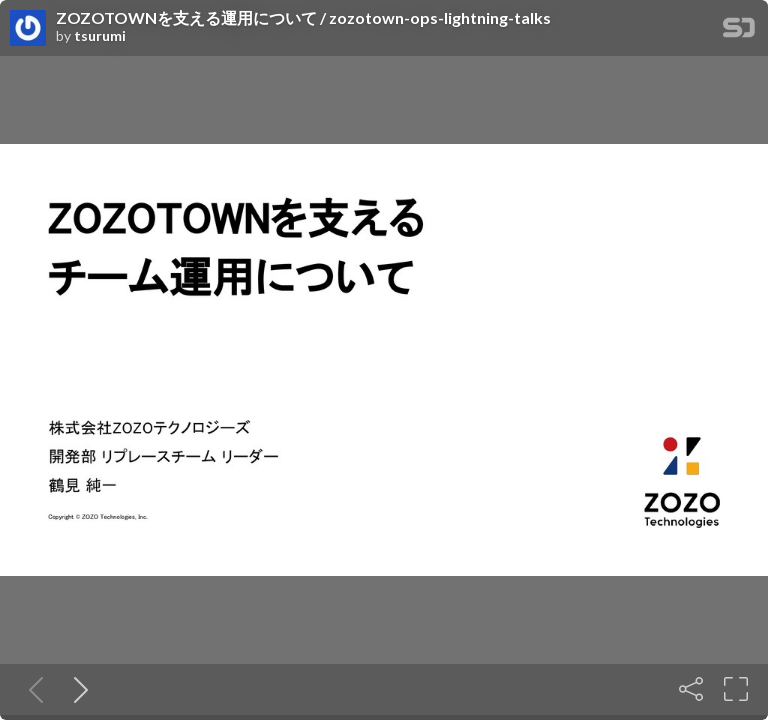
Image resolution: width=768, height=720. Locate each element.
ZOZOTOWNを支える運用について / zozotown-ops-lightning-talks (303, 18)
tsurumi (100, 36)
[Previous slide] (32, 689)
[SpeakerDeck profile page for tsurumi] (28, 29)
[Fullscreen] (736, 689)
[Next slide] (77, 689)
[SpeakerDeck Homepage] (739, 31)
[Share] (691, 689)
